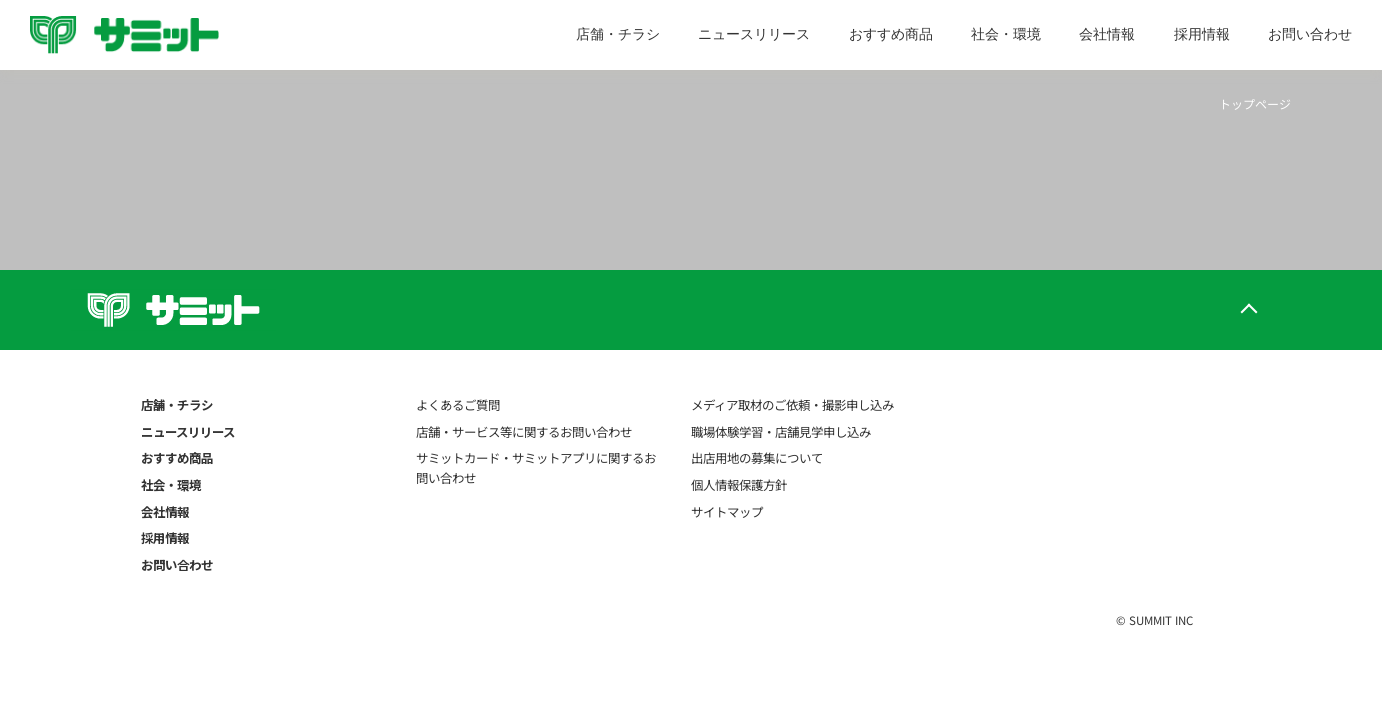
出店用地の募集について (757, 458)
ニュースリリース (754, 34)
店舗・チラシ (618, 34)
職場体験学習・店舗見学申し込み (781, 432)
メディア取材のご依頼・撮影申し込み (792, 405)
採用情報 (1202, 34)
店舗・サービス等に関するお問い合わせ (524, 432)
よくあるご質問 (458, 405)
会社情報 (1107, 34)
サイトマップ (727, 512)
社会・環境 (1006, 34)
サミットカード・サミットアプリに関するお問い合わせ (536, 468)
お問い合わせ (1310, 34)
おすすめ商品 (891, 34)
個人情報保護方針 (739, 485)
